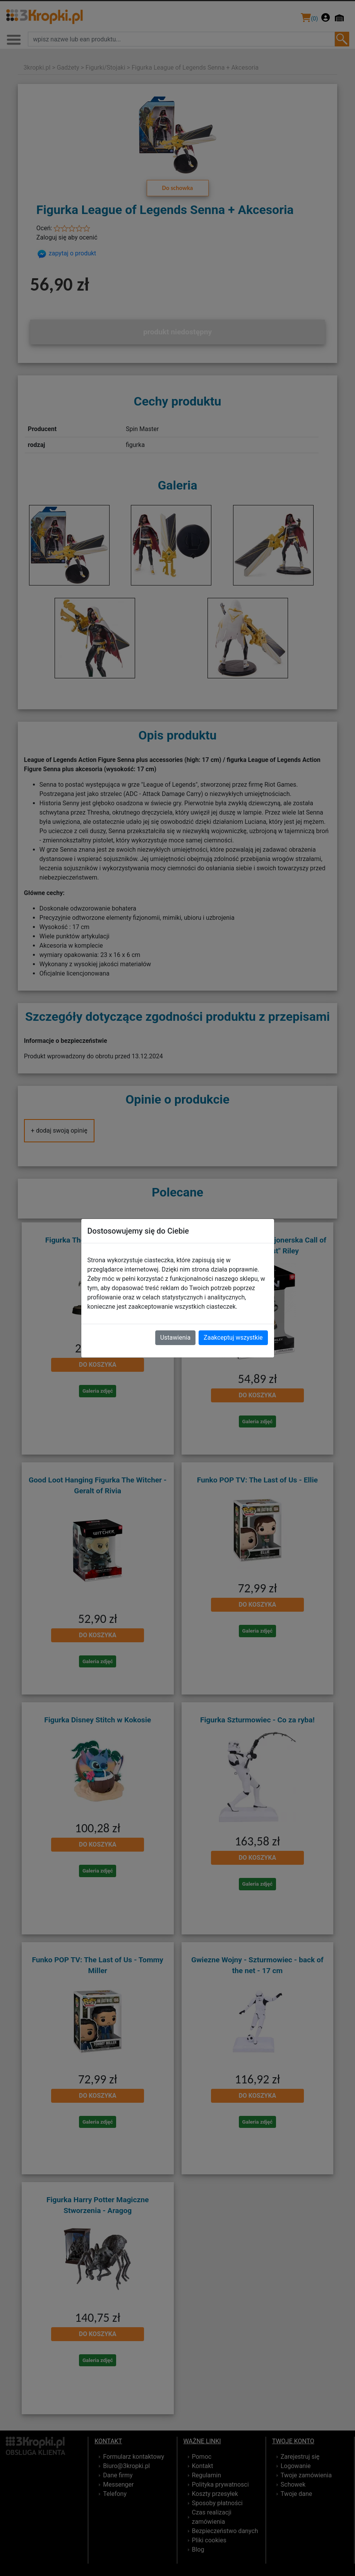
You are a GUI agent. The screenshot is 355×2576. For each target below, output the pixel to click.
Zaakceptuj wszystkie (233, 1337)
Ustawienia (175, 1337)
